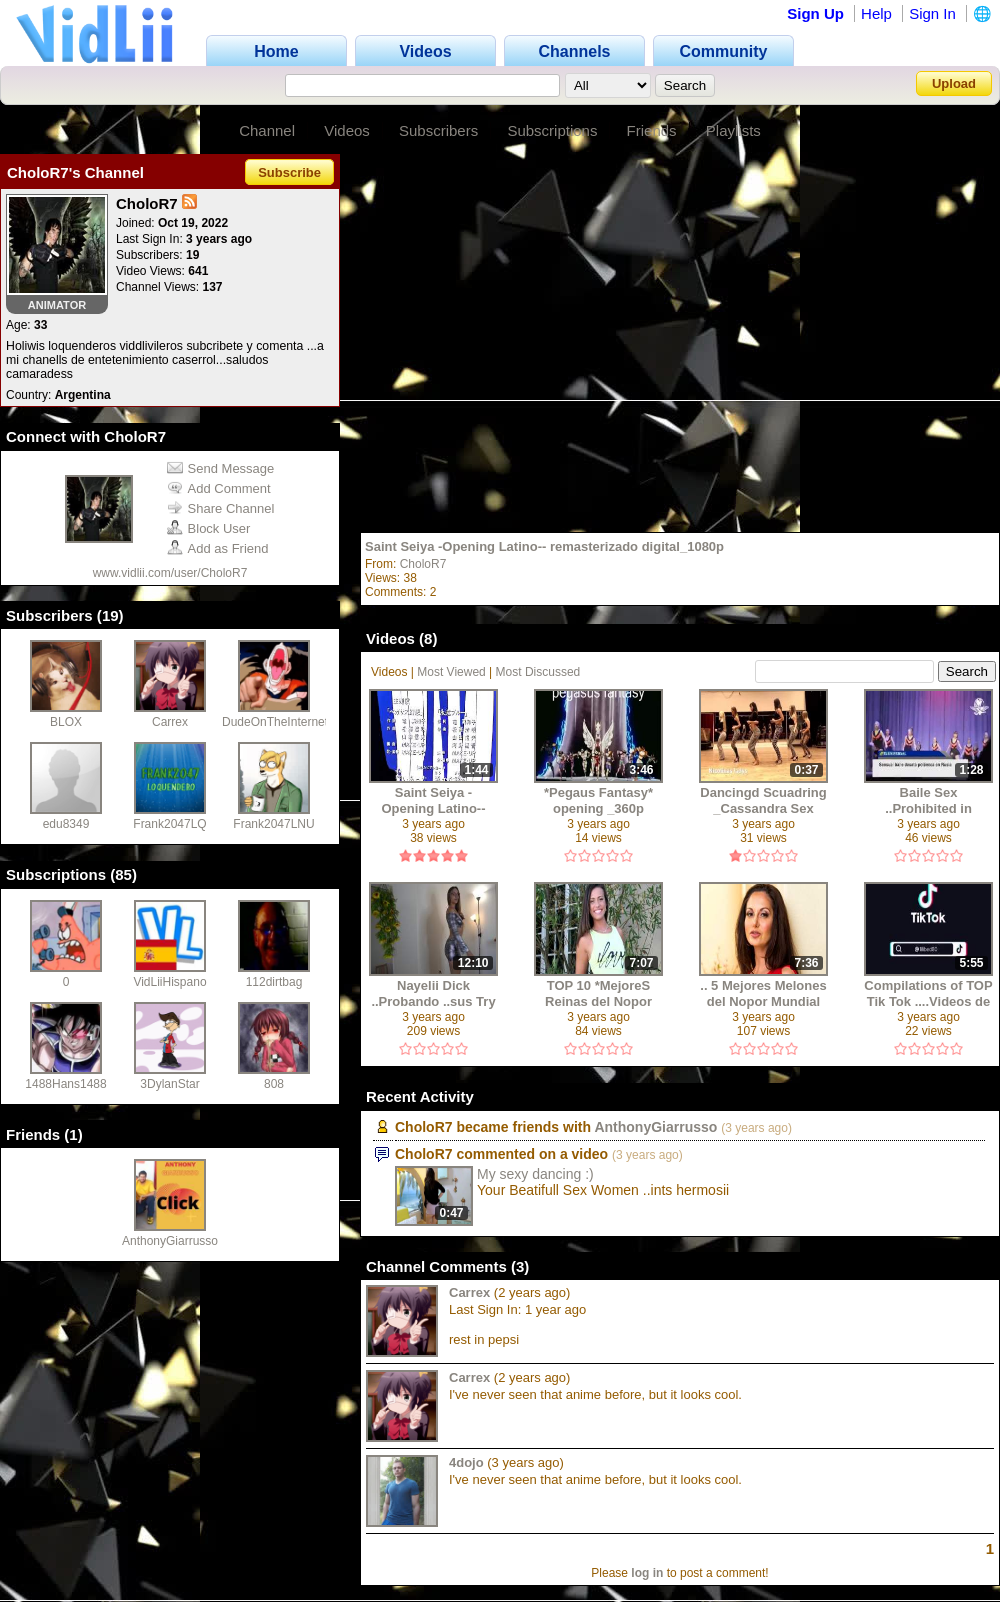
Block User (209, 528)
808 (274, 1084)
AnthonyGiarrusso (170, 1241)
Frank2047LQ (169, 824)
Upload (954, 83)
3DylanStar (169, 1084)
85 (123, 874)
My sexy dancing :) (535, 1174)
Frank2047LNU (273, 824)
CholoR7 (423, 564)
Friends (652, 130)
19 (110, 615)
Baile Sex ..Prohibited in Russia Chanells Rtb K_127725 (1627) (929, 800)
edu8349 (66, 824)
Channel (267, 130)
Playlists (733, 130)
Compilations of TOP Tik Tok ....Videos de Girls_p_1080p (928, 993)
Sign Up (815, 13)
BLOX (66, 722)
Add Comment (219, 488)
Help (876, 13)
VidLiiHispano (169, 982)
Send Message (221, 468)
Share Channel (221, 508)
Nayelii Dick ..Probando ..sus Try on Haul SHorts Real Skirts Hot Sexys (433, 993)
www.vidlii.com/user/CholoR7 (170, 573)
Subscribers (438, 130)
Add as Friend (218, 548)
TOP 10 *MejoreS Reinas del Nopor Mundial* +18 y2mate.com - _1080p (598, 993)
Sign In (932, 13)
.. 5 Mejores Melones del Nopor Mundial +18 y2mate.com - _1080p (763, 993)
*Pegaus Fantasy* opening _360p (598, 800)
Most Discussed (538, 672)
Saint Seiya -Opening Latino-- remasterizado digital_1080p (544, 546)
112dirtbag (274, 982)
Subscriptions (552, 130)
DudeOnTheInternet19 (281, 722)
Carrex (170, 722)
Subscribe (289, 172)
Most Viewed (451, 672)
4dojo (466, 1462)
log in (647, 1573)
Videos (347, 130)
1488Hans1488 (65, 1084)
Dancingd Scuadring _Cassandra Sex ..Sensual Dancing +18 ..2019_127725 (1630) (763, 800)
